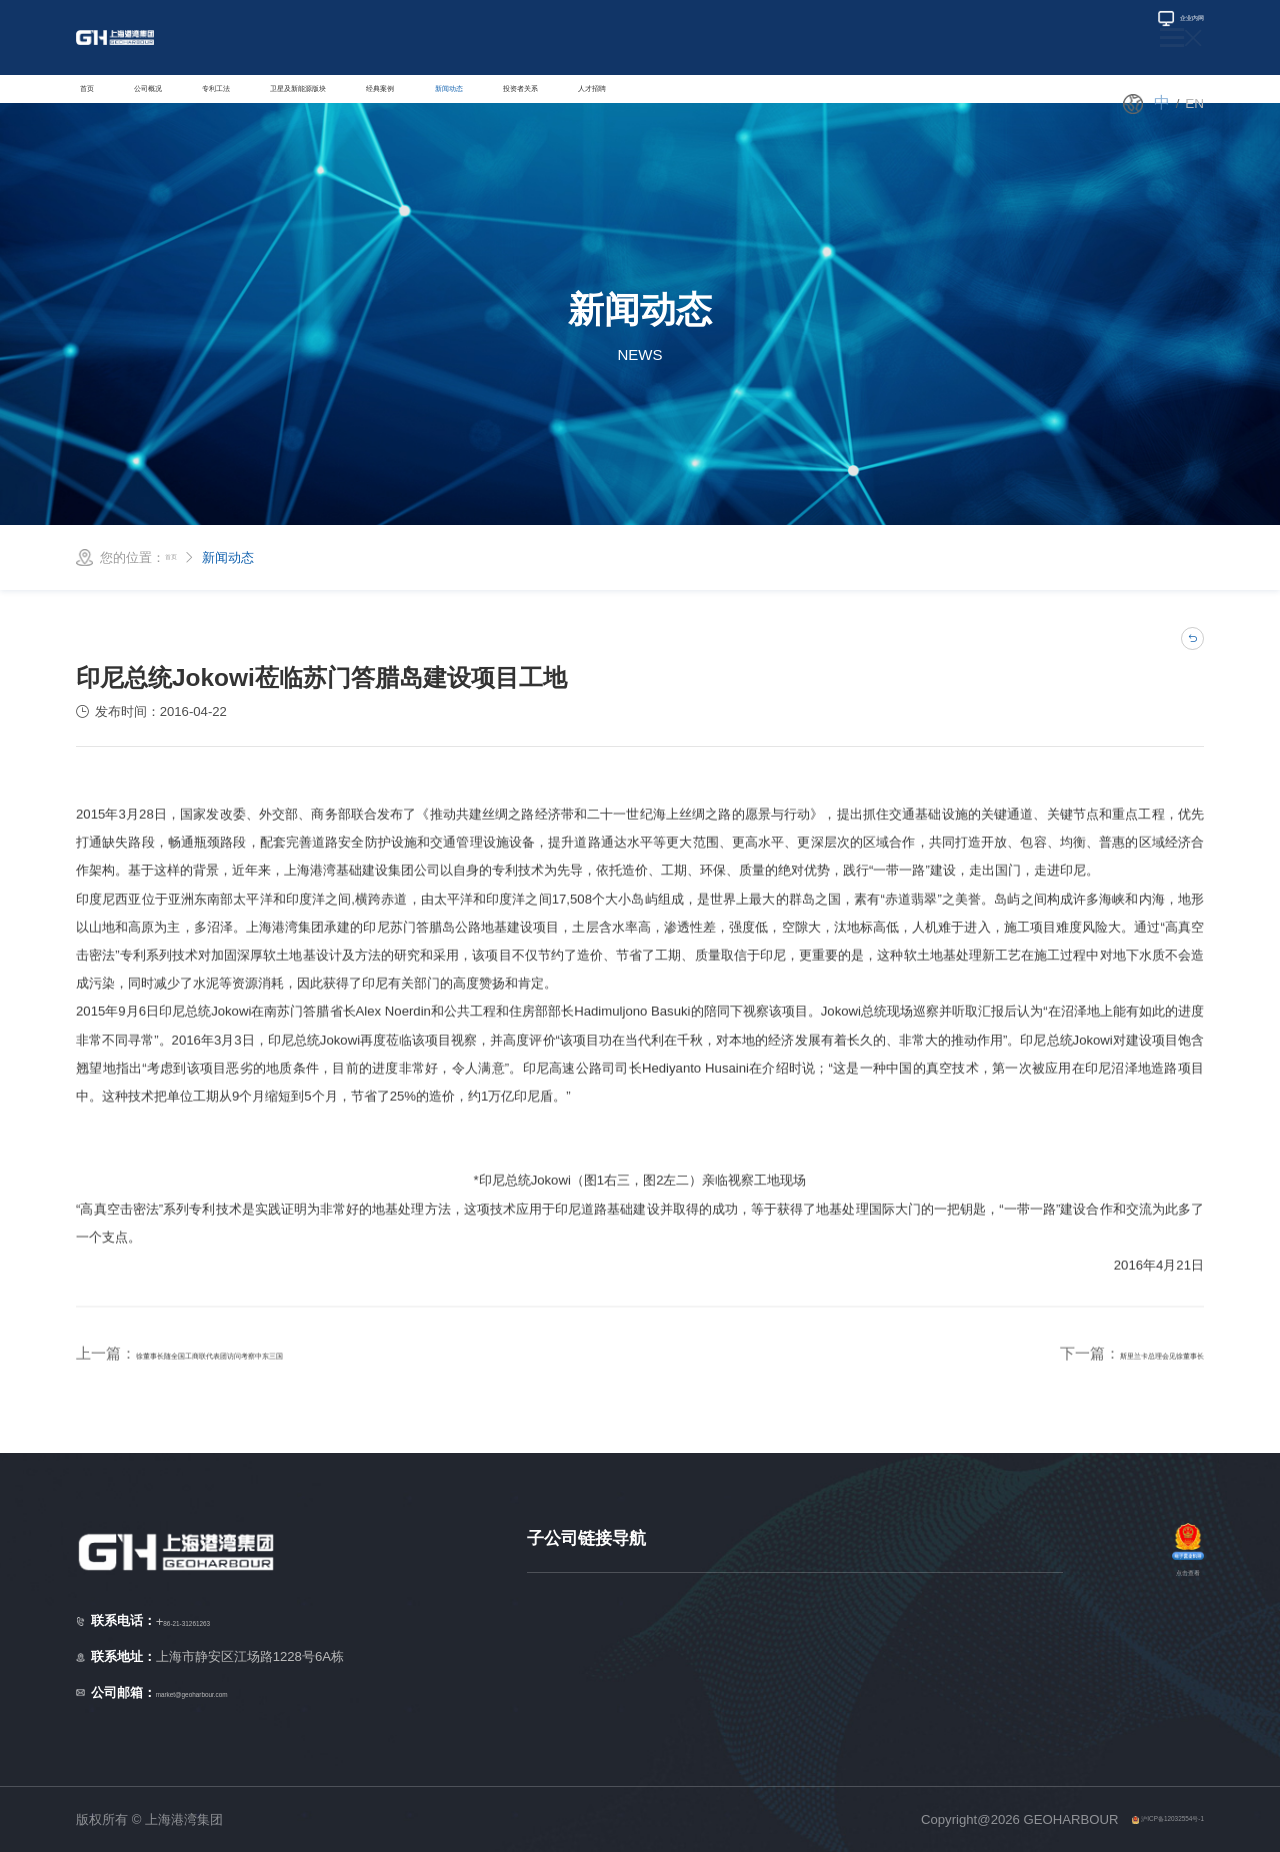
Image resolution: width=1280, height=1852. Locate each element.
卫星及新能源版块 (437, 102)
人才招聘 (914, 102)
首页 (99, 102)
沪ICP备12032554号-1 (1138, 1819)
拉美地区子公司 (786, 1726)
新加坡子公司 (566, 1606)
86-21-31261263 (227, 1621)
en (1195, 103)
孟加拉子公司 (780, 1666)
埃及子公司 (1004, 1636)
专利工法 (299, 102)
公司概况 (191, 102)
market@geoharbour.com (245, 1692)
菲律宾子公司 (780, 1636)
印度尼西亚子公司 (579, 1636)
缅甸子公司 (773, 1606)
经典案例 (575, 102)
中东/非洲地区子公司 (801, 1696)
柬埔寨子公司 (1011, 1666)
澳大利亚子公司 (1017, 1606)
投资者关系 (798, 102)
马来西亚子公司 (572, 1696)
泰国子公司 (559, 1726)
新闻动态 (683, 102)
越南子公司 (559, 1666)
